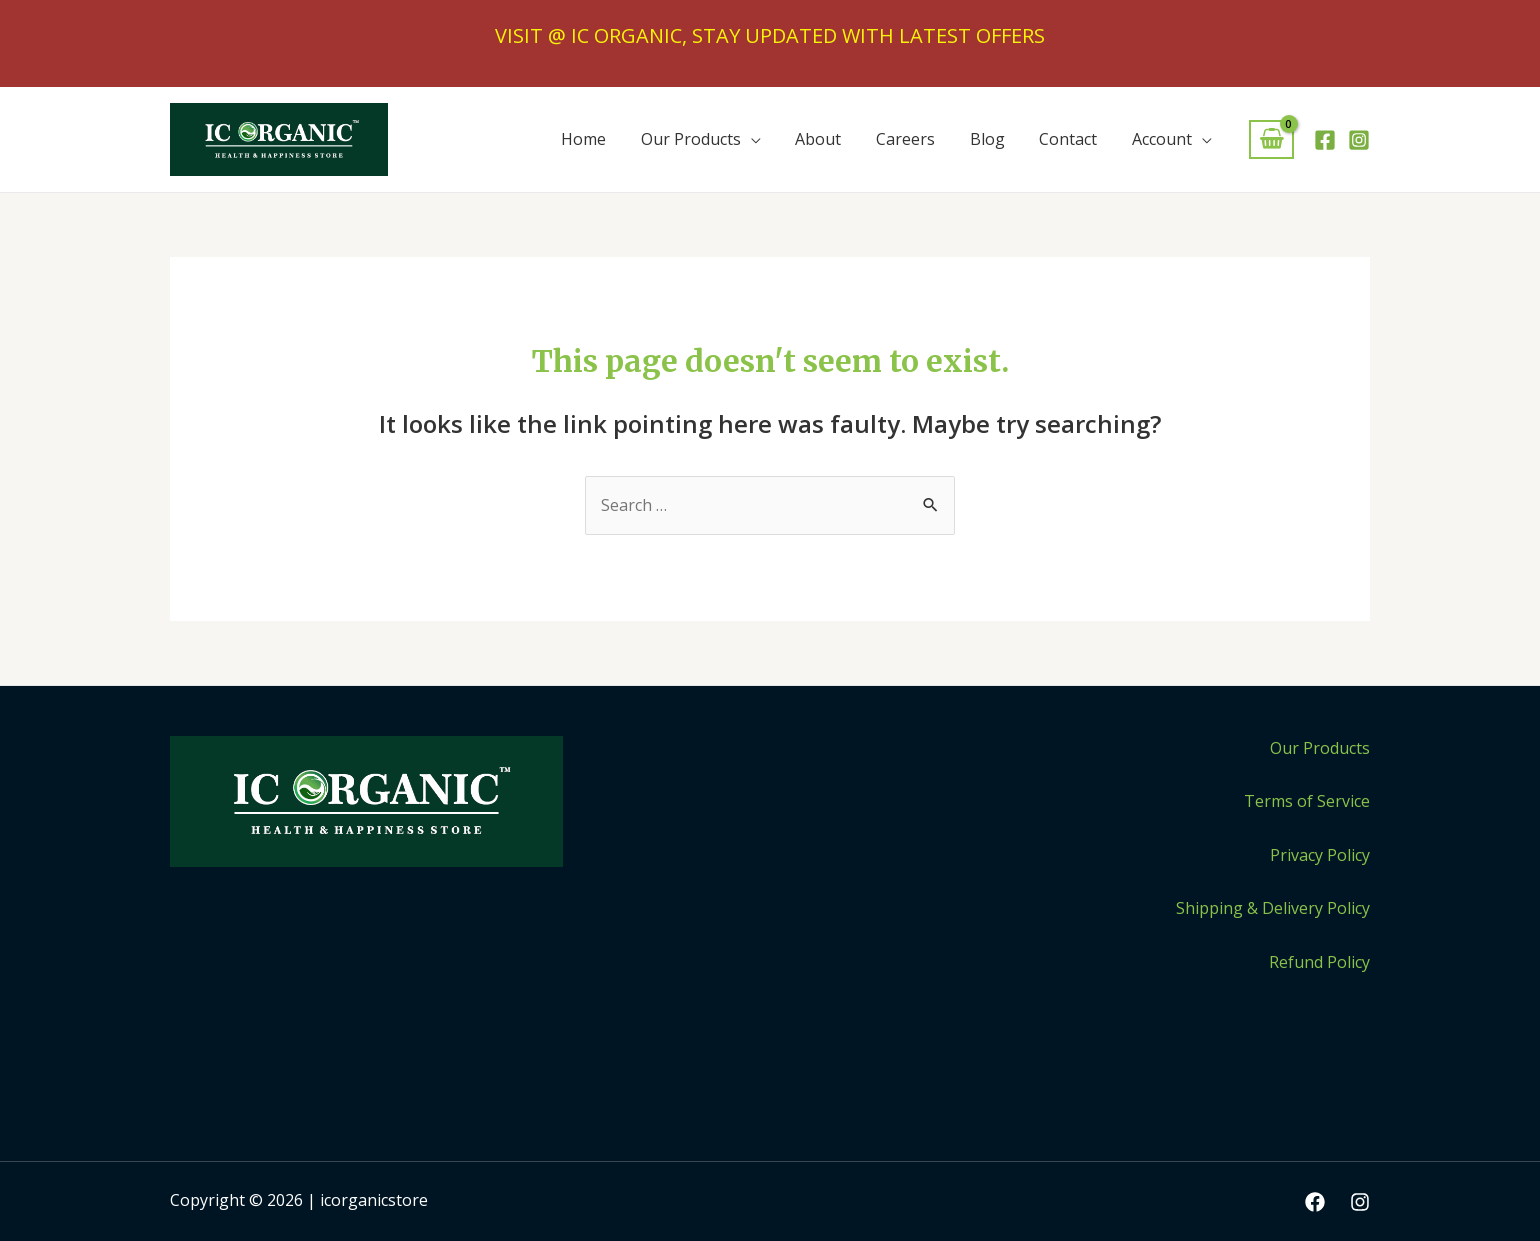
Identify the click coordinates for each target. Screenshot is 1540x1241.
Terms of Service (1307, 801)
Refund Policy (1319, 962)
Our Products (705, 139)
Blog (993, 139)
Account (1163, 139)
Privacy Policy (1320, 855)
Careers (914, 139)
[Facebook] (1325, 140)
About (830, 139)
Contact (1072, 139)
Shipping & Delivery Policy (1273, 908)
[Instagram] (1359, 140)
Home (600, 139)
